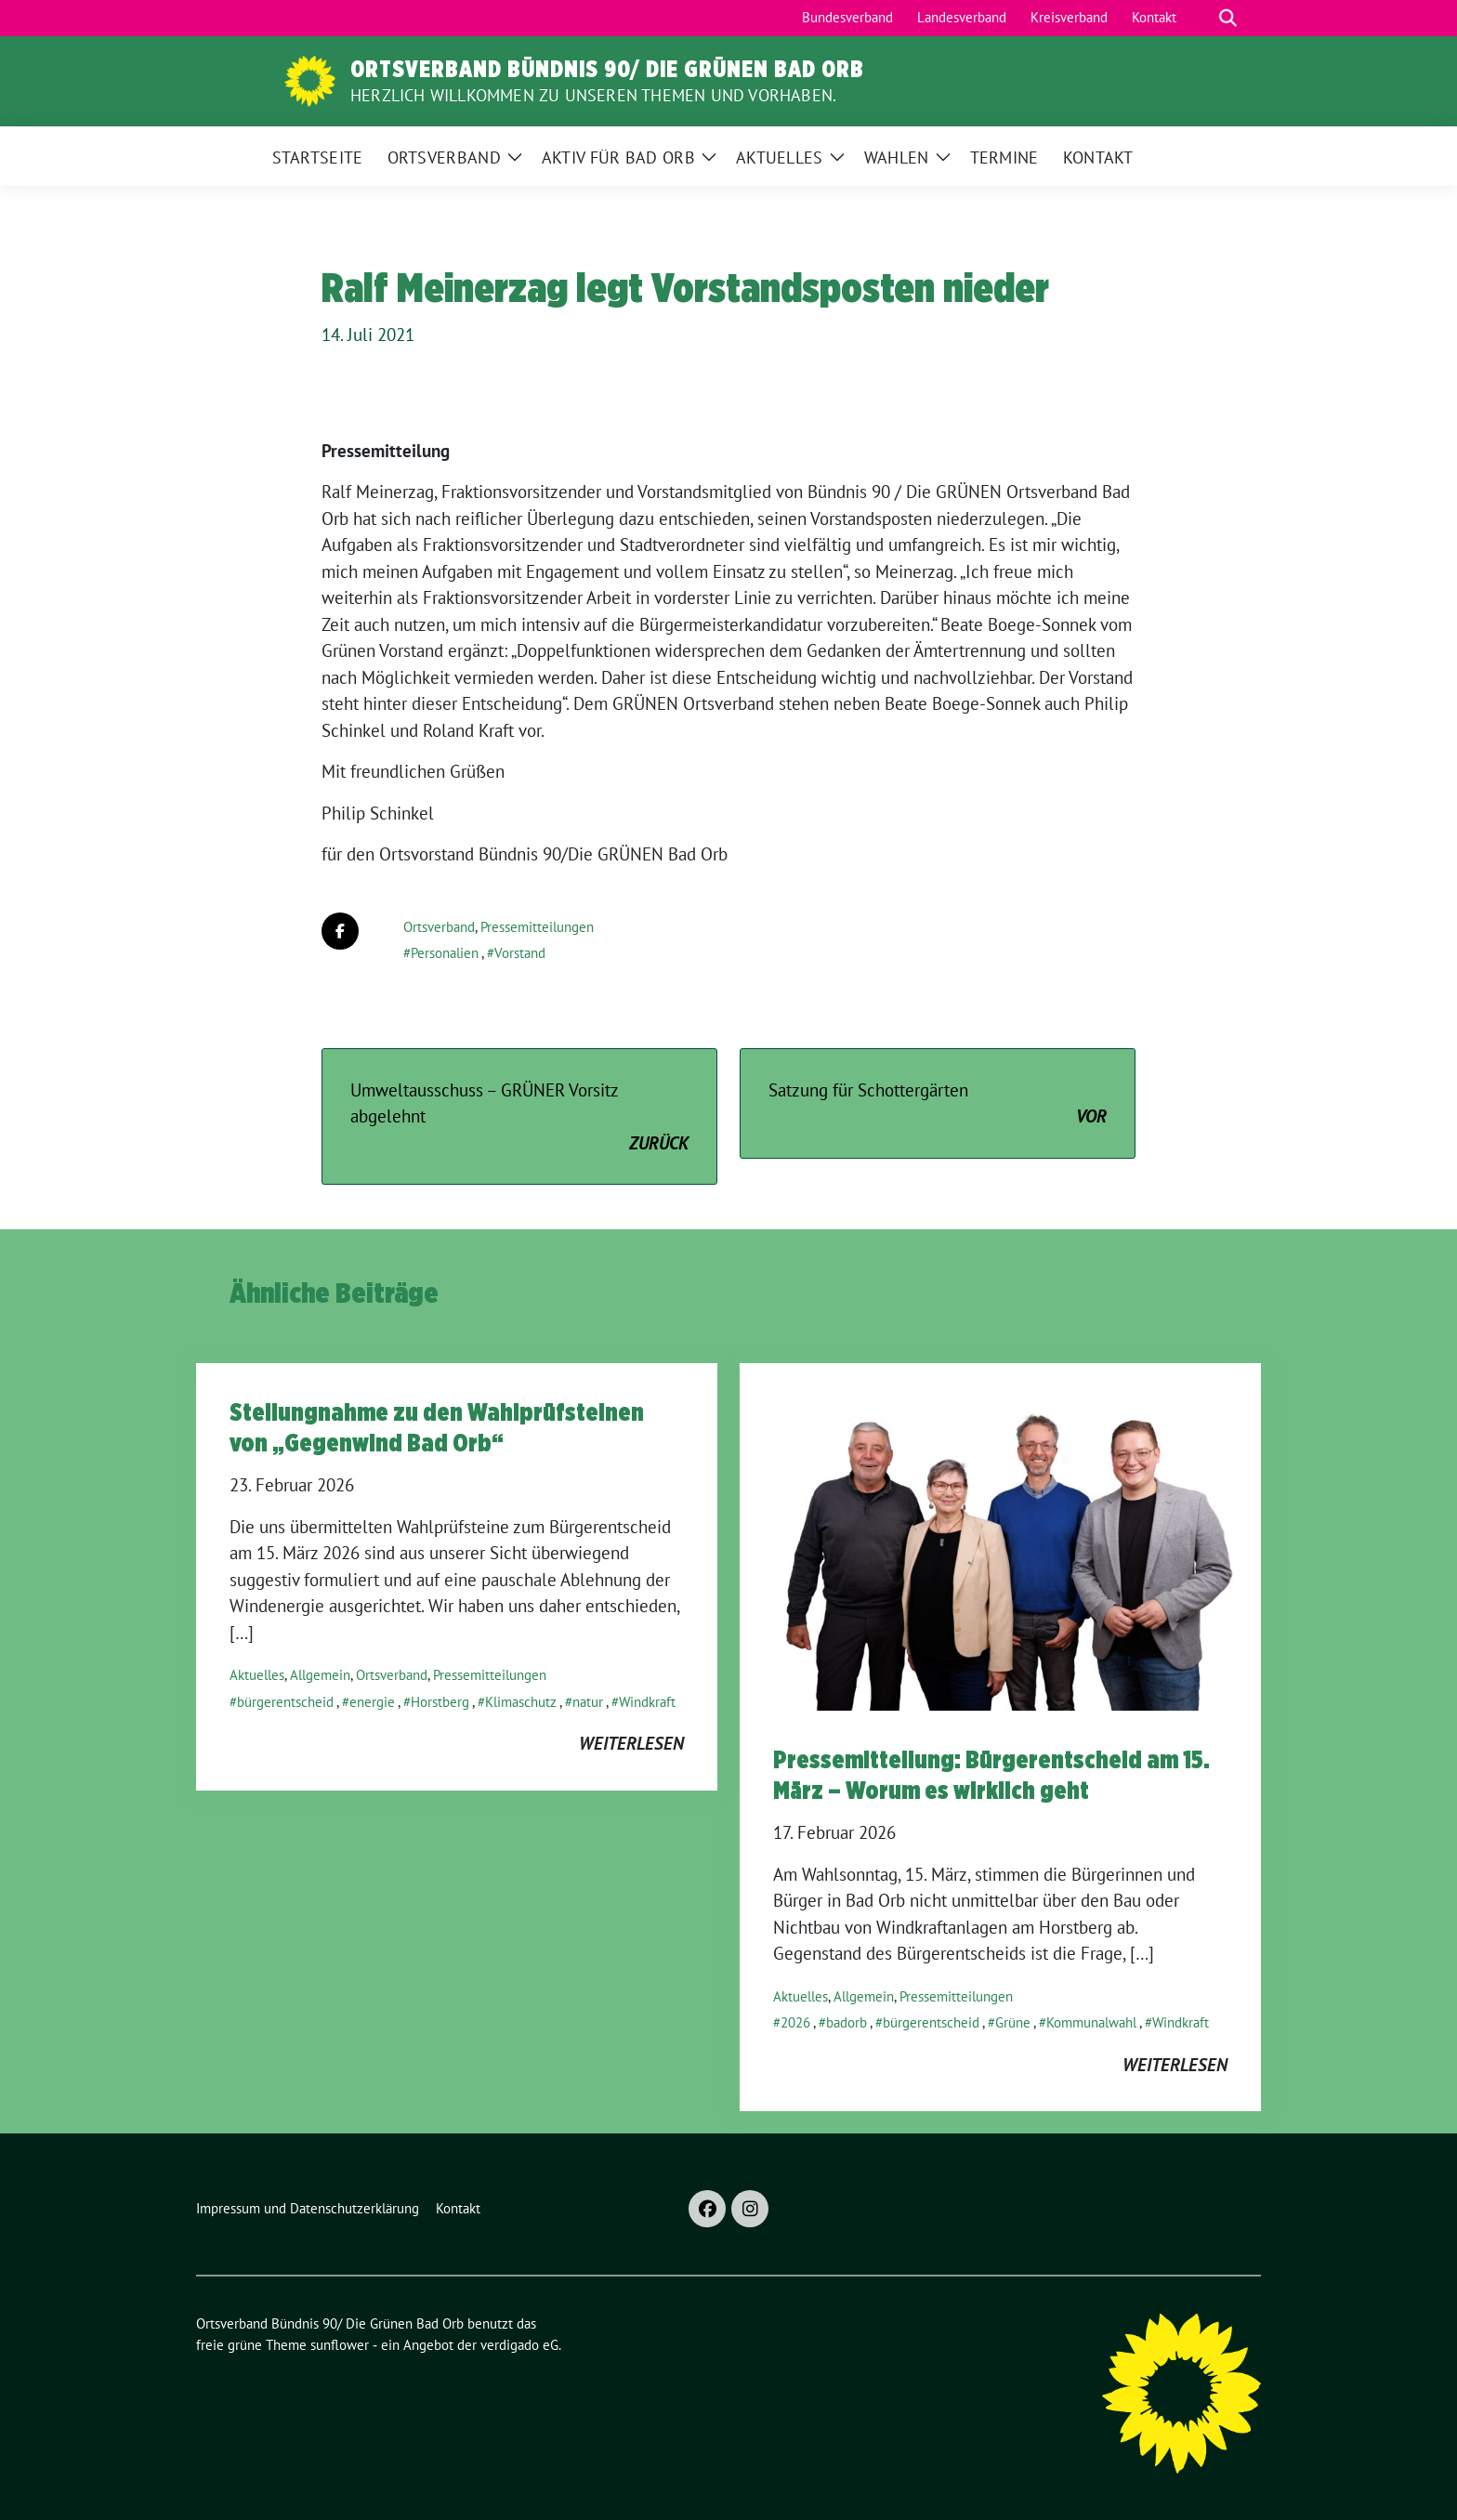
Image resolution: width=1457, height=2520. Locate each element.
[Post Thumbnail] (1000, 1535)
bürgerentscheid (285, 1702)
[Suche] (1201, 18)
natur (587, 1702)
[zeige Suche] (1228, 18)
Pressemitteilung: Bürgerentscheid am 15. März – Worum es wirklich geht (991, 1774)
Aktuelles (257, 1675)
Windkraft (647, 1702)
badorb (846, 2022)
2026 (795, 2022)
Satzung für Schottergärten (937, 1104)
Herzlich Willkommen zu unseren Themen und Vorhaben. (593, 95)
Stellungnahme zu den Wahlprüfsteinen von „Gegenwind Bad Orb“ (437, 1426)
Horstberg (440, 1702)
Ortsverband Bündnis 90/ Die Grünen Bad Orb (607, 69)
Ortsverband (439, 927)
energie (372, 1702)
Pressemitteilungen (537, 927)
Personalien (445, 953)
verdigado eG (519, 2345)
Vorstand (519, 953)
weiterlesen (631, 1743)
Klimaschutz (521, 1702)
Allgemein (320, 1675)
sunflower (339, 2345)
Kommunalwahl (1091, 2022)
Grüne (1012, 2022)
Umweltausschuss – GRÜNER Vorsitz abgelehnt (519, 1118)
